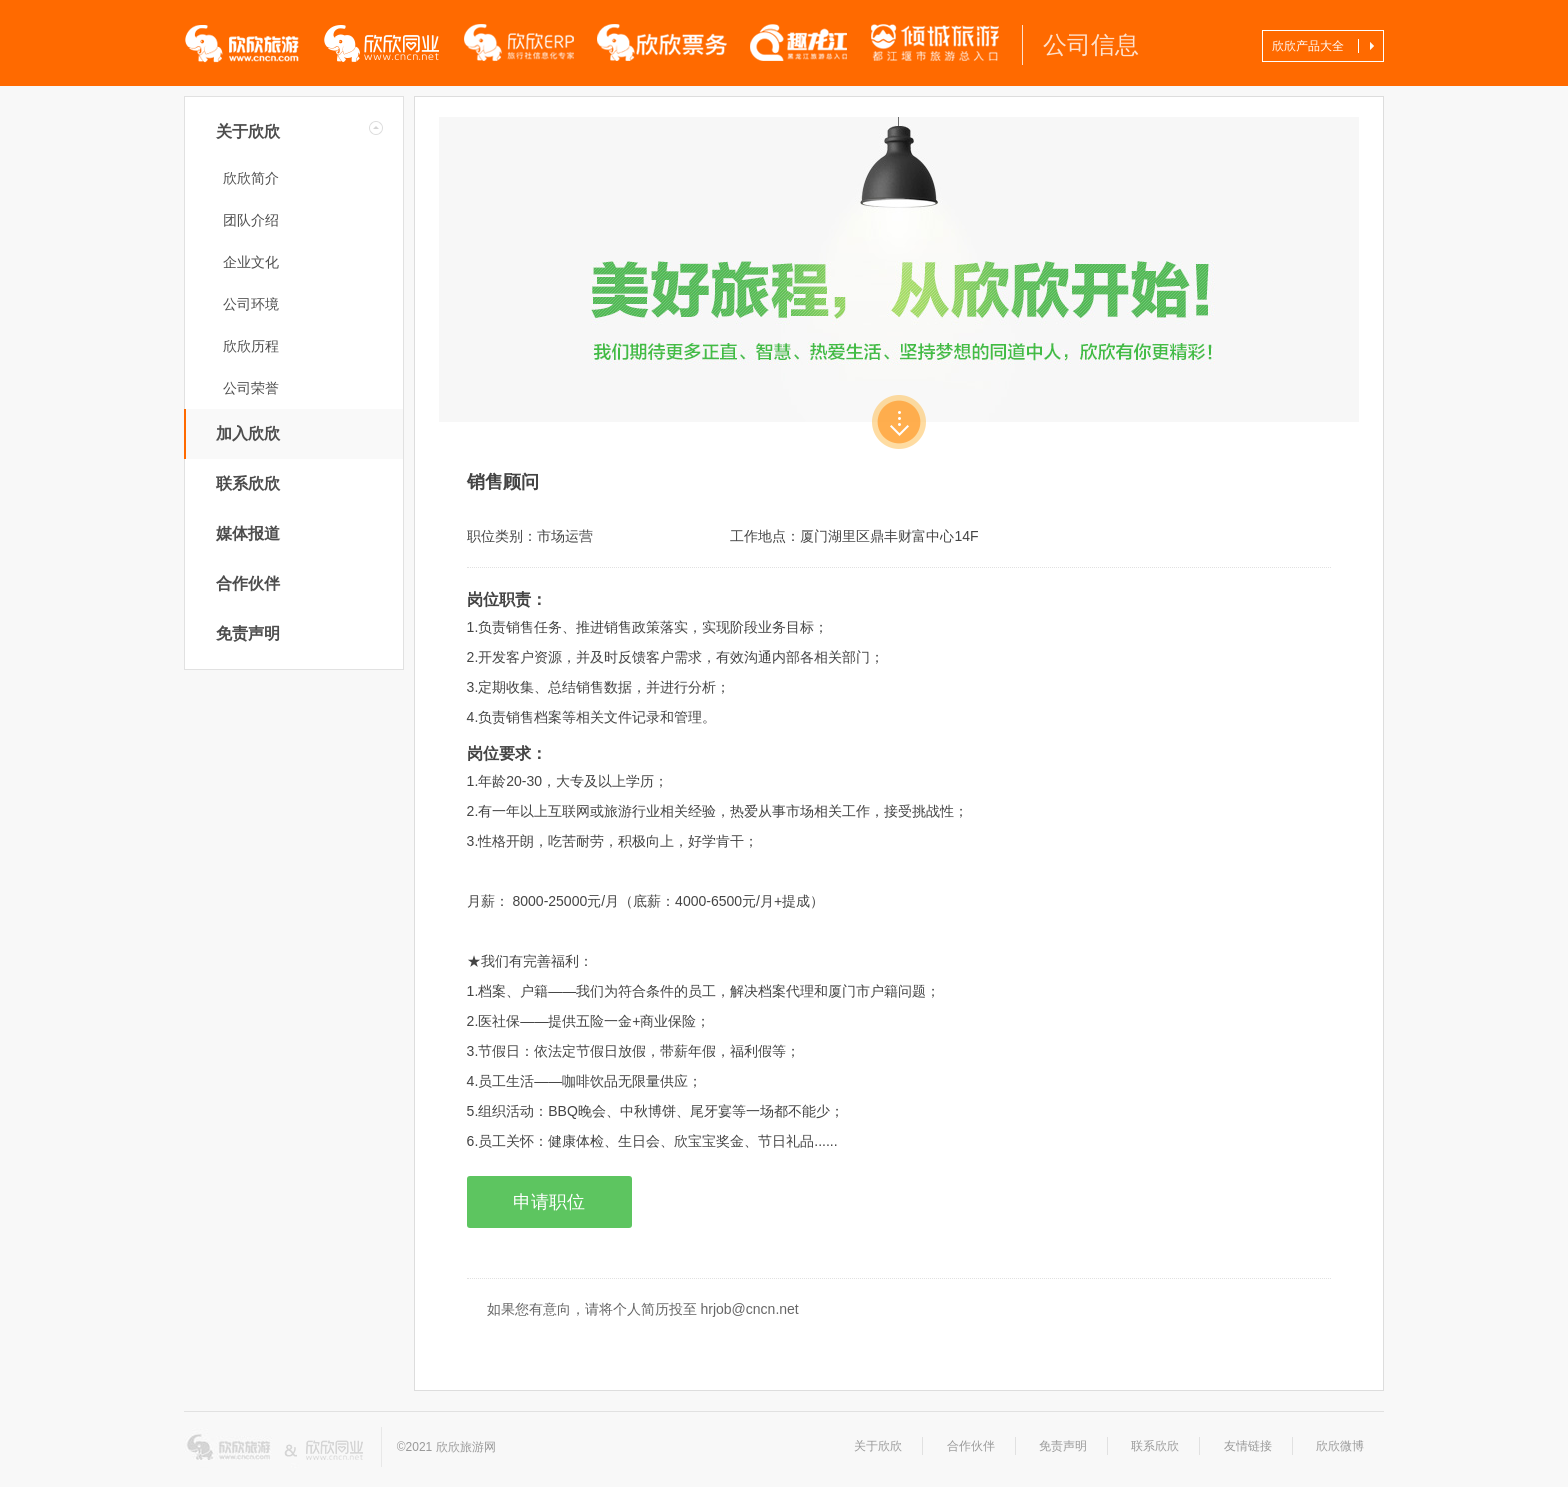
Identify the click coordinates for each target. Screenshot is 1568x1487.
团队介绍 (251, 220)
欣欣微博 (1340, 1446)
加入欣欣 (248, 433)
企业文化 (251, 262)
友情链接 (1248, 1446)
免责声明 (248, 633)
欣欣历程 (251, 346)
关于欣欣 (248, 131)
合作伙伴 (248, 583)
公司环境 (251, 304)
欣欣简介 (251, 178)
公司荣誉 (251, 388)
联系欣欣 (248, 483)
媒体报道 (248, 533)
